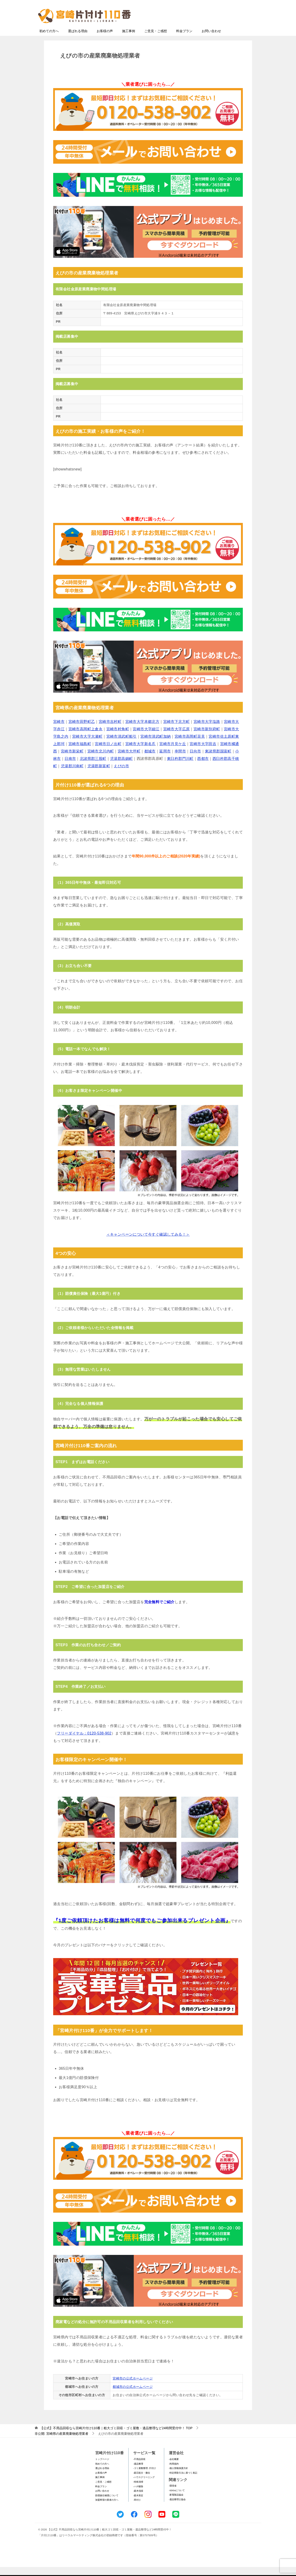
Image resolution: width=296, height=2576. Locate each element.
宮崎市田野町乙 (81, 731)
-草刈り (137, 2509)
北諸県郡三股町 (93, 768)
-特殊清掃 (138, 2491)
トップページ (102, 2468)
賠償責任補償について (106, 2504)
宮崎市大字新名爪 (140, 753)
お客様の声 (105, 40)
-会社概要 (174, 2468)
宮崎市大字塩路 (207, 731)
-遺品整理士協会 (177, 2508)
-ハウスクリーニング (144, 2486)
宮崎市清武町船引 (121, 745)
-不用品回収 (139, 2468)
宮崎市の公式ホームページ (133, 2387)
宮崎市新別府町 (207, 738)
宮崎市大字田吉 (203, 753)
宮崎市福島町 (79, 753)
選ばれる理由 (77, 40)
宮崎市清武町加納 (155, 745)
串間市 (180, 760)
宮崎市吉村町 (110, 731)
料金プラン (184, 40)
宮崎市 (59, 731)
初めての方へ (49, 40)
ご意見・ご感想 (155, 40)
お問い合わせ (211, 40)
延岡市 (165, 760)
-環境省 (172, 2494)
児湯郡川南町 (72, 775)
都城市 (150, 760)
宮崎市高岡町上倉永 (85, 738)
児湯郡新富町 (98, 775)
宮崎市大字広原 (176, 738)
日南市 (70, 768)
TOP (116, 2437)
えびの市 (121, 775)
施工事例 (128, 40)
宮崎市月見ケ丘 (172, 753)
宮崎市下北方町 (176, 731)
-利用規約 (174, 2473)
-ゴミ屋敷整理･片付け (144, 2477)
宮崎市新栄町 (72, 760)
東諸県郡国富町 (218, 760)
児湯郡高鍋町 (121, 768)
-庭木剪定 (138, 2504)
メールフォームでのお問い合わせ (216, 27)
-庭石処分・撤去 (141, 2482)
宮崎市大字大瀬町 (87, 745)
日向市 (195, 760)
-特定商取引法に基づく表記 (183, 2482)
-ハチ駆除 (138, 2495)
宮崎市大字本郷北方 (142, 731)
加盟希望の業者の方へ (106, 2509)
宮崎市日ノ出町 (108, 753)
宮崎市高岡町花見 (190, 745)
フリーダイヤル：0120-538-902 (84, 1742)
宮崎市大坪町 (129, 760)
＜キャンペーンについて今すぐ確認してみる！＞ (148, 1243)
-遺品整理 (138, 2473)
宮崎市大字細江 (146, 738)
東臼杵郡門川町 (180, 768)
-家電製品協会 (176, 2503)
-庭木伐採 (138, 2500)
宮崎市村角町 (117, 738)
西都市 (203, 768)
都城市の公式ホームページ (133, 2396)
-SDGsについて (177, 2499)
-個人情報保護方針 (178, 2477)
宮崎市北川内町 (100, 760)
